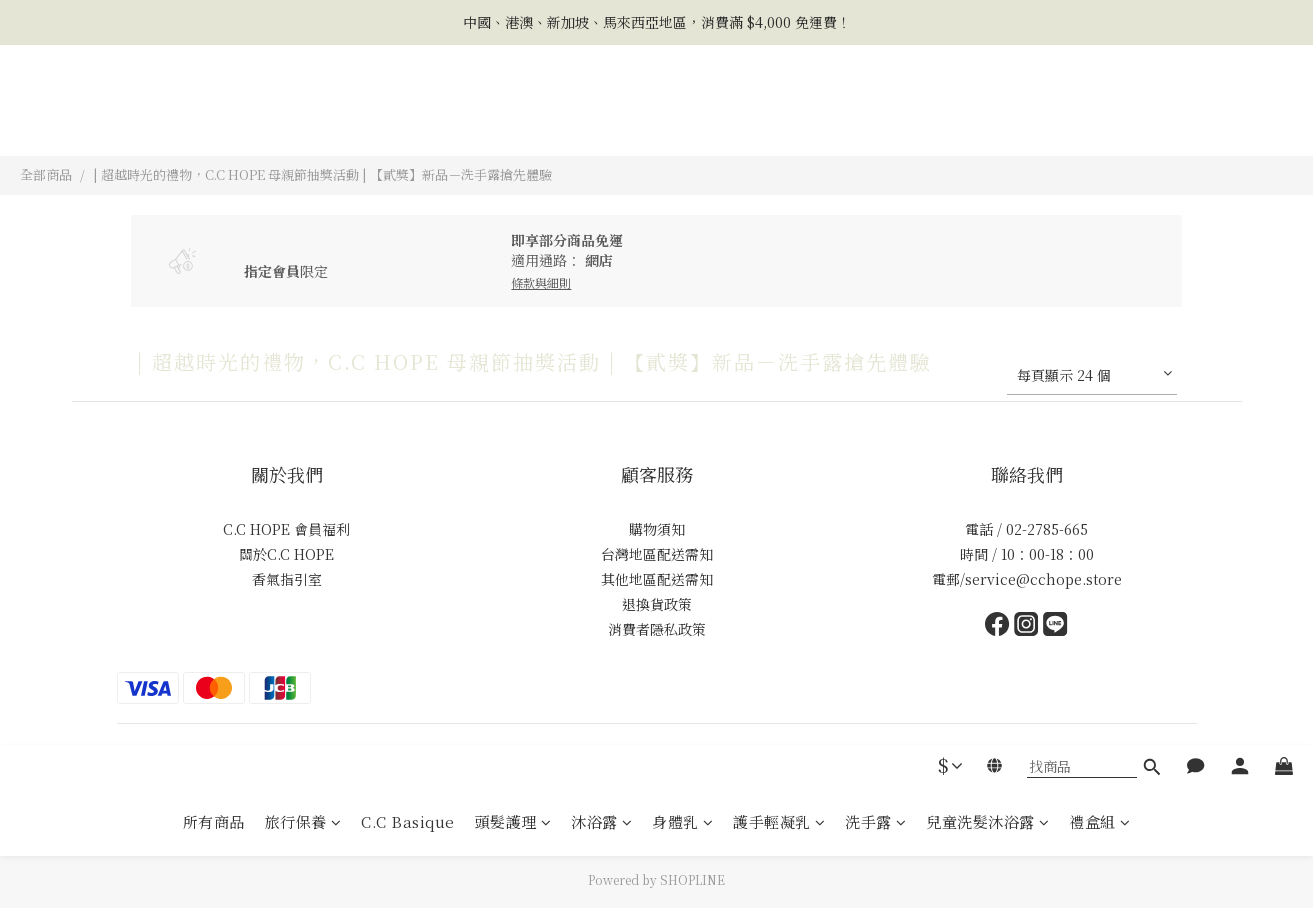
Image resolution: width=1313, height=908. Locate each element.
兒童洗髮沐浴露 (987, 121)
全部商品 (46, 174)
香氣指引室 (287, 579)
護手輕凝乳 (779, 121)
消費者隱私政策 (657, 629)
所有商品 (214, 121)
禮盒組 (1099, 121)
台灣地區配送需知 (657, 554)
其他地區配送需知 (657, 579)
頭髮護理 (513, 121)
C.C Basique (408, 121)
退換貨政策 (657, 604)
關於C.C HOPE (286, 554)
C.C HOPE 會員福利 (286, 529)
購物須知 (657, 529)
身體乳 (682, 121)
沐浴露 (601, 121)
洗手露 (875, 121)
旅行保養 (303, 121)
